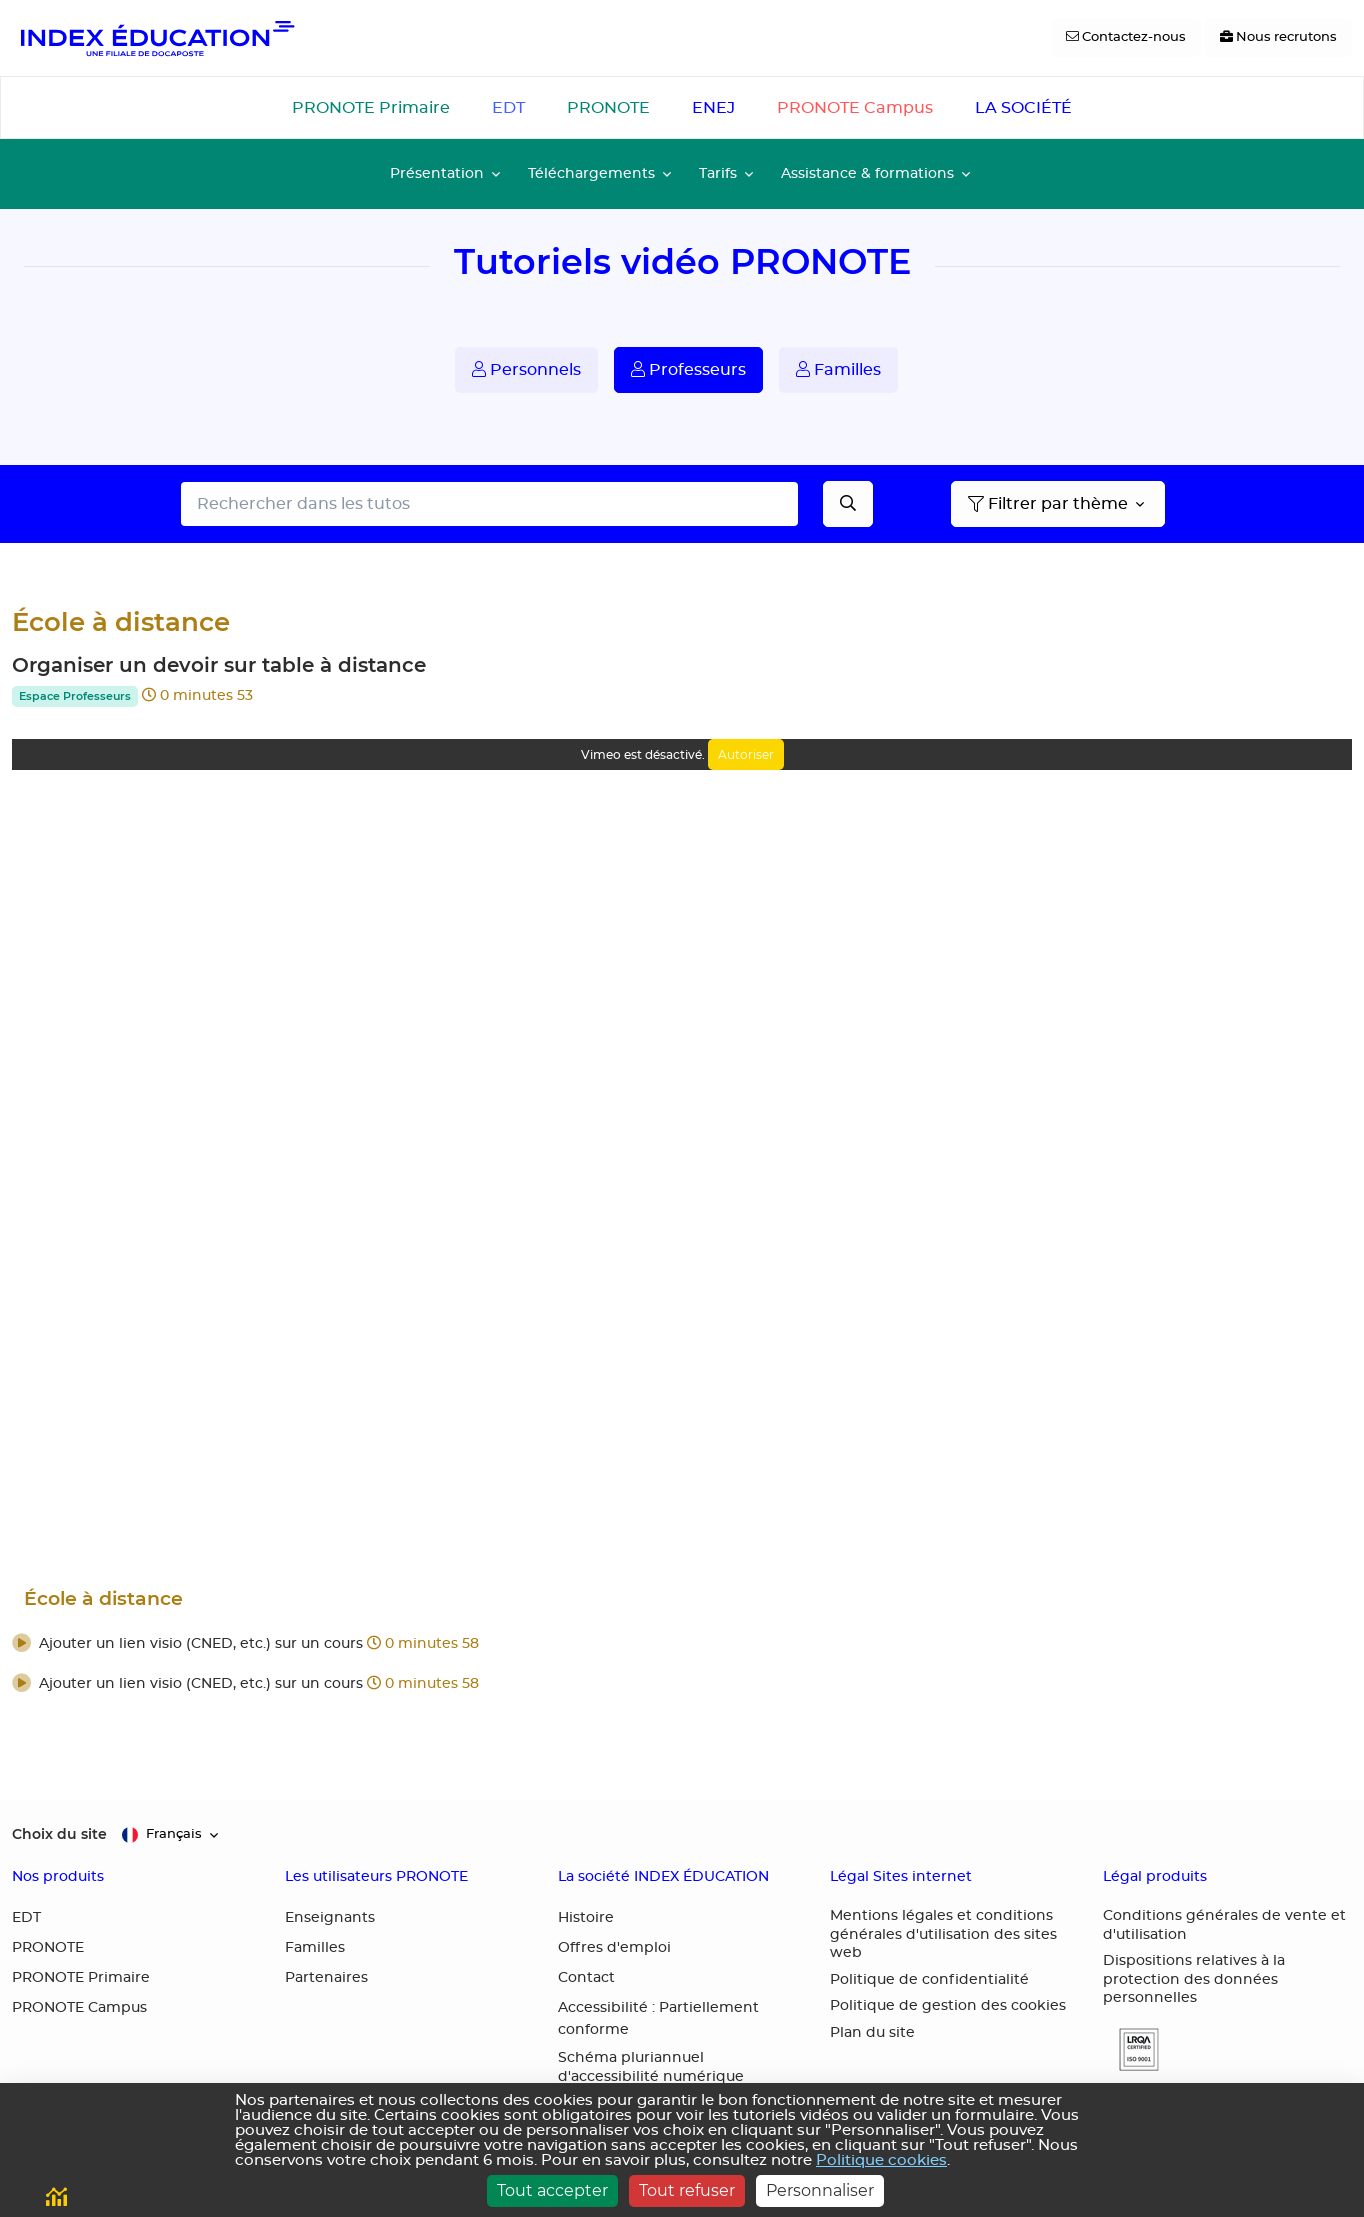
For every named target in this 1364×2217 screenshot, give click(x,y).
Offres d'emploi (614, 1948)
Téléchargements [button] (591, 173)
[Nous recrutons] (1278, 38)
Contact (586, 1978)
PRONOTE (608, 108)
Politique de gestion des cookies (948, 2006)
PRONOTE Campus (855, 108)
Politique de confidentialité (929, 1980)
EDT (508, 108)
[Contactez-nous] (1126, 38)
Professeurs (688, 369)
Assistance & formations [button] (867, 173)
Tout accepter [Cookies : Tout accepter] (552, 2190)
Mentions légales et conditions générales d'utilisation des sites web (943, 1934)
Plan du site (872, 2033)
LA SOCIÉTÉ (1023, 108)
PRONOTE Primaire (371, 108)
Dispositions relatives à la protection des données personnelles (1194, 1979)
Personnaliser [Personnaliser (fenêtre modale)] (820, 2190)
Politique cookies (881, 2160)
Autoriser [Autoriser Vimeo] (746, 754)
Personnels (526, 369)
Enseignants (330, 1918)
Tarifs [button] (718, 173)
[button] (682, 1645)
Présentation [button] (437, 173)
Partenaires (326, 1978)
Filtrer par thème (1048, 504)
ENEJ (713, 108)
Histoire (586, 1918)
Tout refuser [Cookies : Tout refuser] (687, 2190)
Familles (838, 369)
